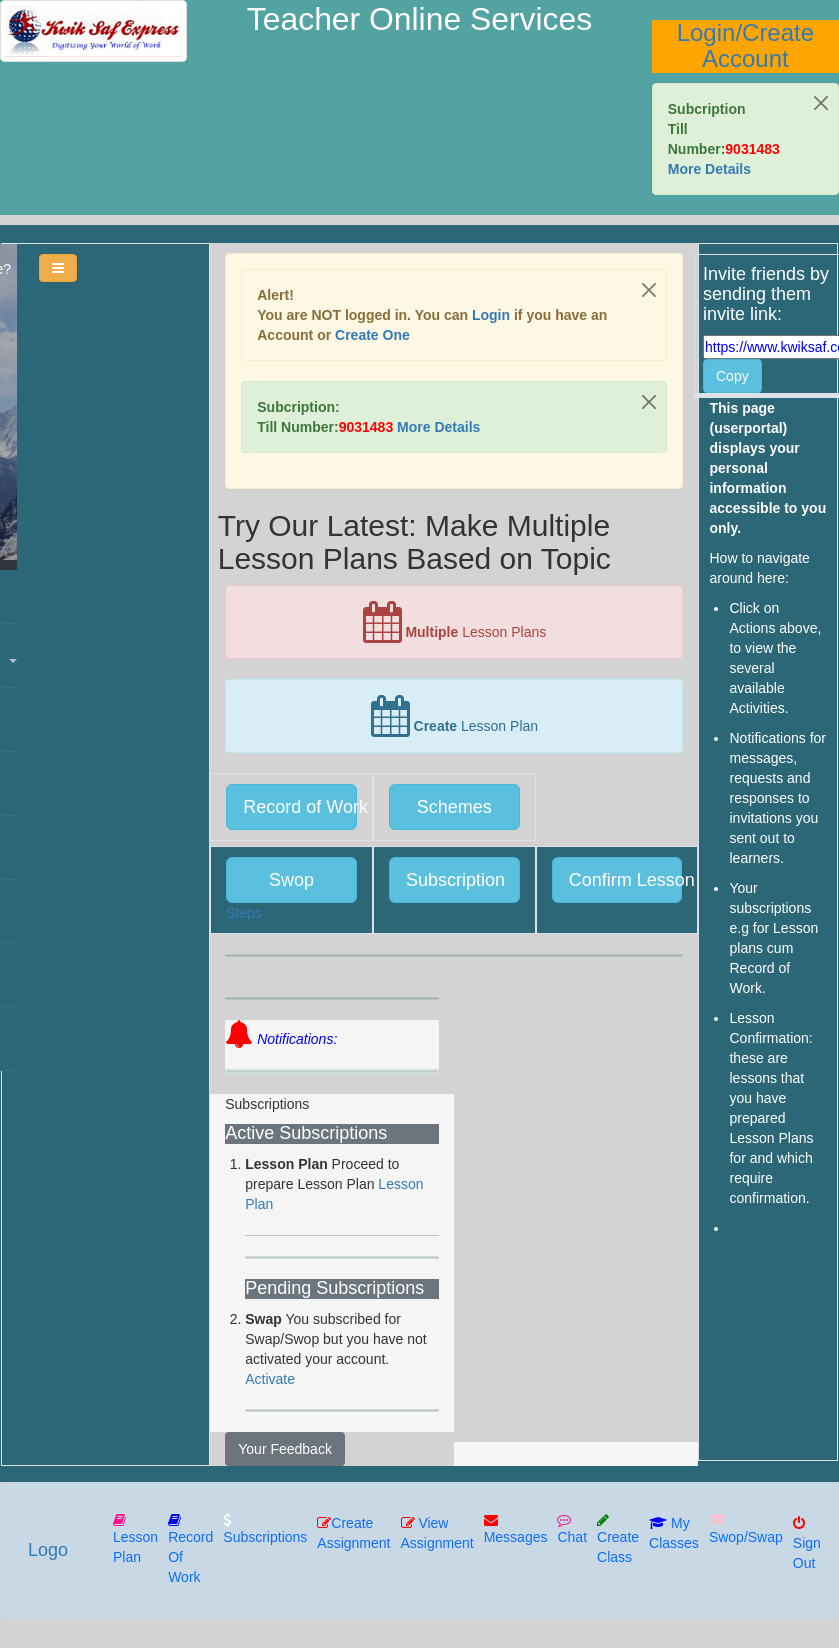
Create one (372, 335)
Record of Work (300, 807)
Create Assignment (351, 1533)
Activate (270, 1379)
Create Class (616, 1539)
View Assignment (435, 1533)
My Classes (672, 1533)
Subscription (455, 880)
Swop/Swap (744, 1529)
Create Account (758, 45)
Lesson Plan (133, 1539)
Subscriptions (263, 1529)
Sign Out (805, 1543)
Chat (571, 1529)
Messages (514, 1529)
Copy (732, 376)
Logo (46, 1550)
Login (491, 315)
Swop (291, 880)
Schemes (454, 807)
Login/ (709, 32)
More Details (709, 169)
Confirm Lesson (626, 880)
